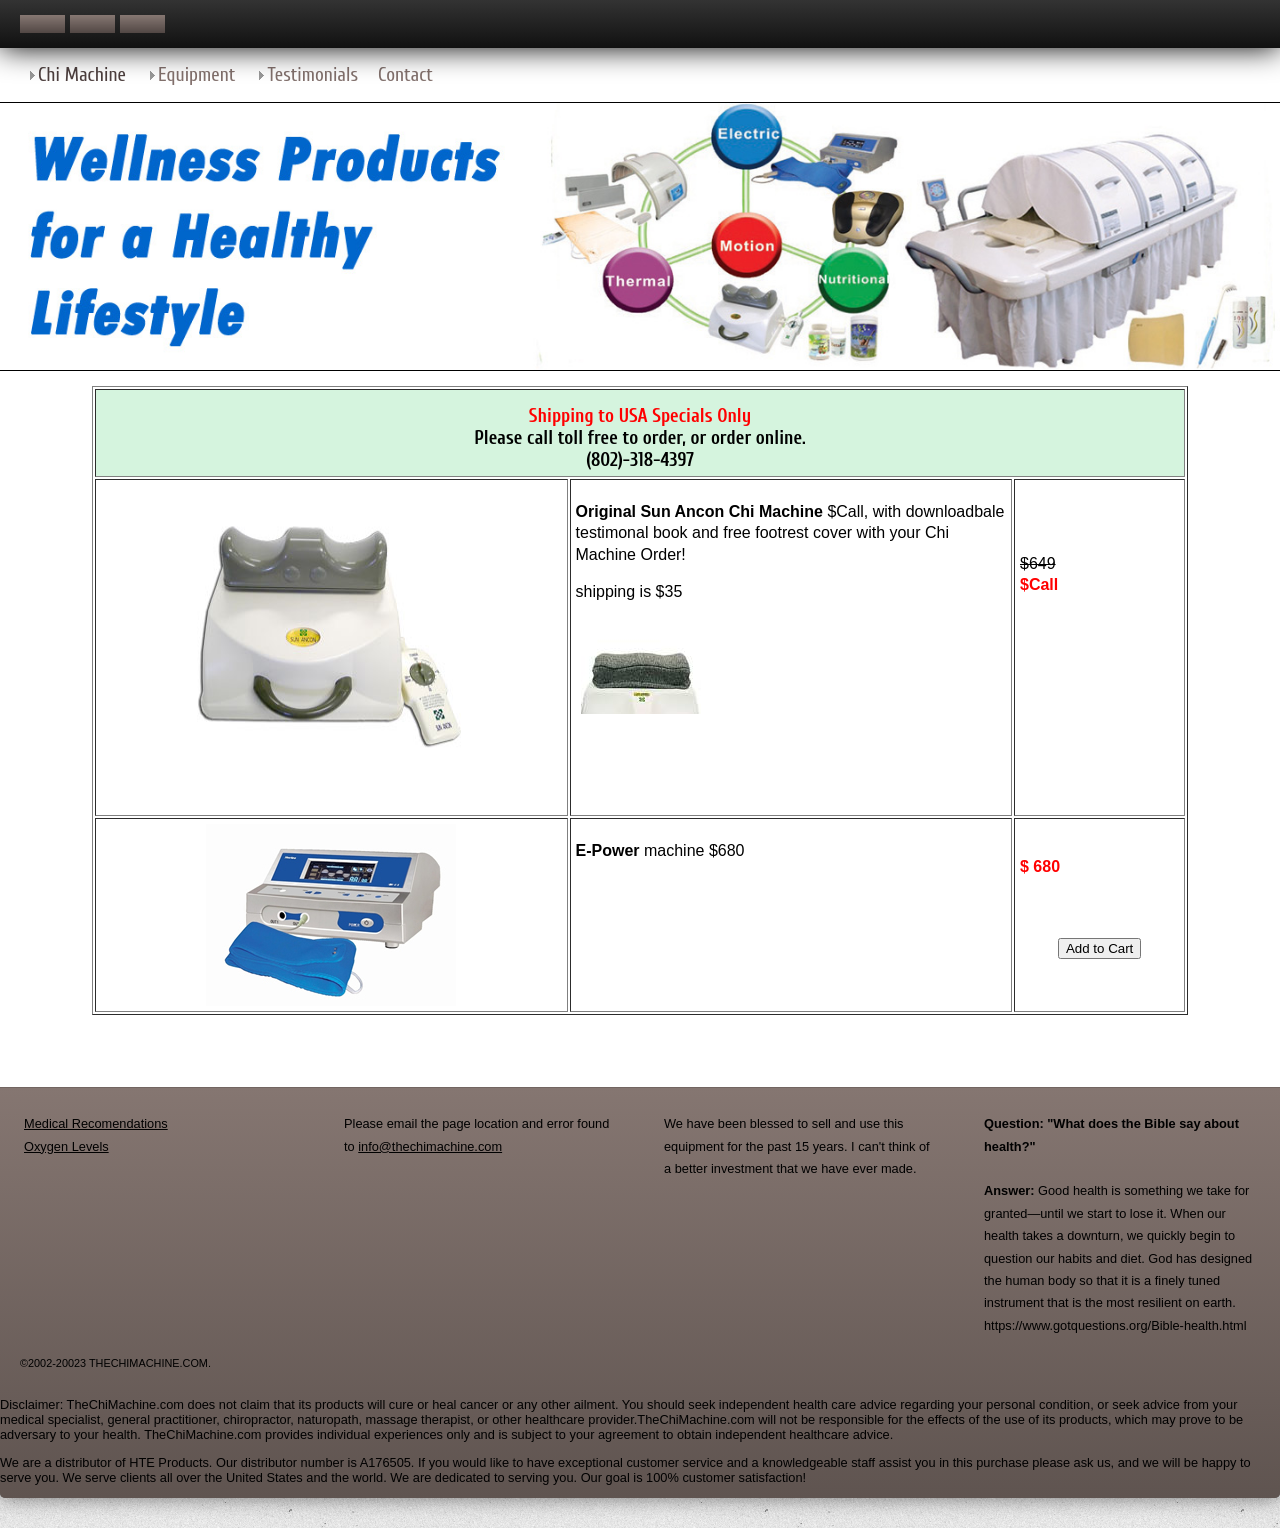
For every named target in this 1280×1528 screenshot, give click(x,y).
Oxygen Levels (66, 1146)
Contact (405, 75)
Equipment (196, 75)
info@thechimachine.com (430, 1146)
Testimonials (312, 75)
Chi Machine (82, 75)
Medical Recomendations (96, 1123)
